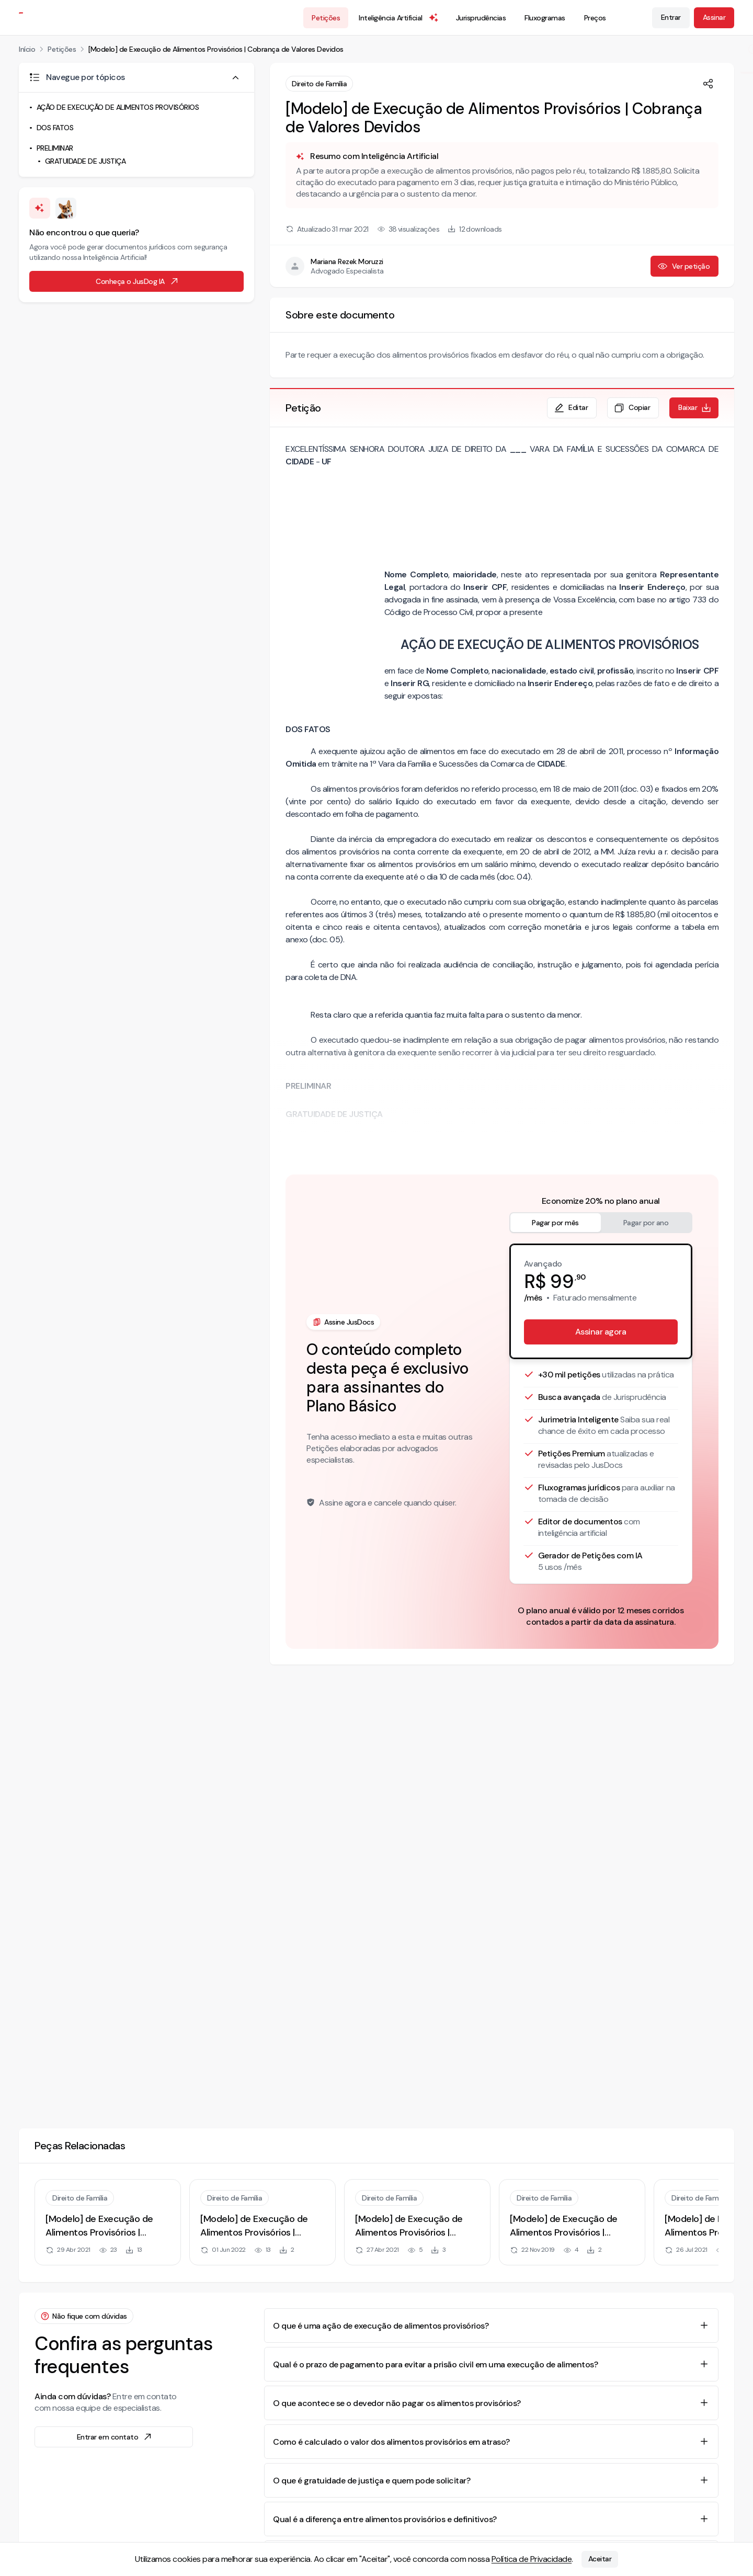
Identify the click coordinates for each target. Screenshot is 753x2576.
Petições (326, 17)
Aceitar (600, 2559)
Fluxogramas (544, 17)
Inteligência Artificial (399, 18)
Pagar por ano (646, 1222)
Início (27, 49)
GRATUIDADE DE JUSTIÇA (85, 161)
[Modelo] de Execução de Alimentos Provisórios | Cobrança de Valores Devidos (216, 49)
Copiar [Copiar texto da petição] (632, 408)
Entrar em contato (115, 2437)
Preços (595, 17)
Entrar (671, 17)
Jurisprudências (481, 17)
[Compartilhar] (708, 83)
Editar (571, 408)
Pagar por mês (555, 1222)
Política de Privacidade (532, 2559)
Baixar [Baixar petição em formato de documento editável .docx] (695, 408)
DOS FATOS (55, 127)
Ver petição (683, 266)
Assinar (714, 17)
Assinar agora (600, 1331)
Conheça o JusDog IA (137, 281)
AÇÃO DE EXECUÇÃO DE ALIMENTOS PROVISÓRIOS (118, 107)
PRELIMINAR (55, 148)
